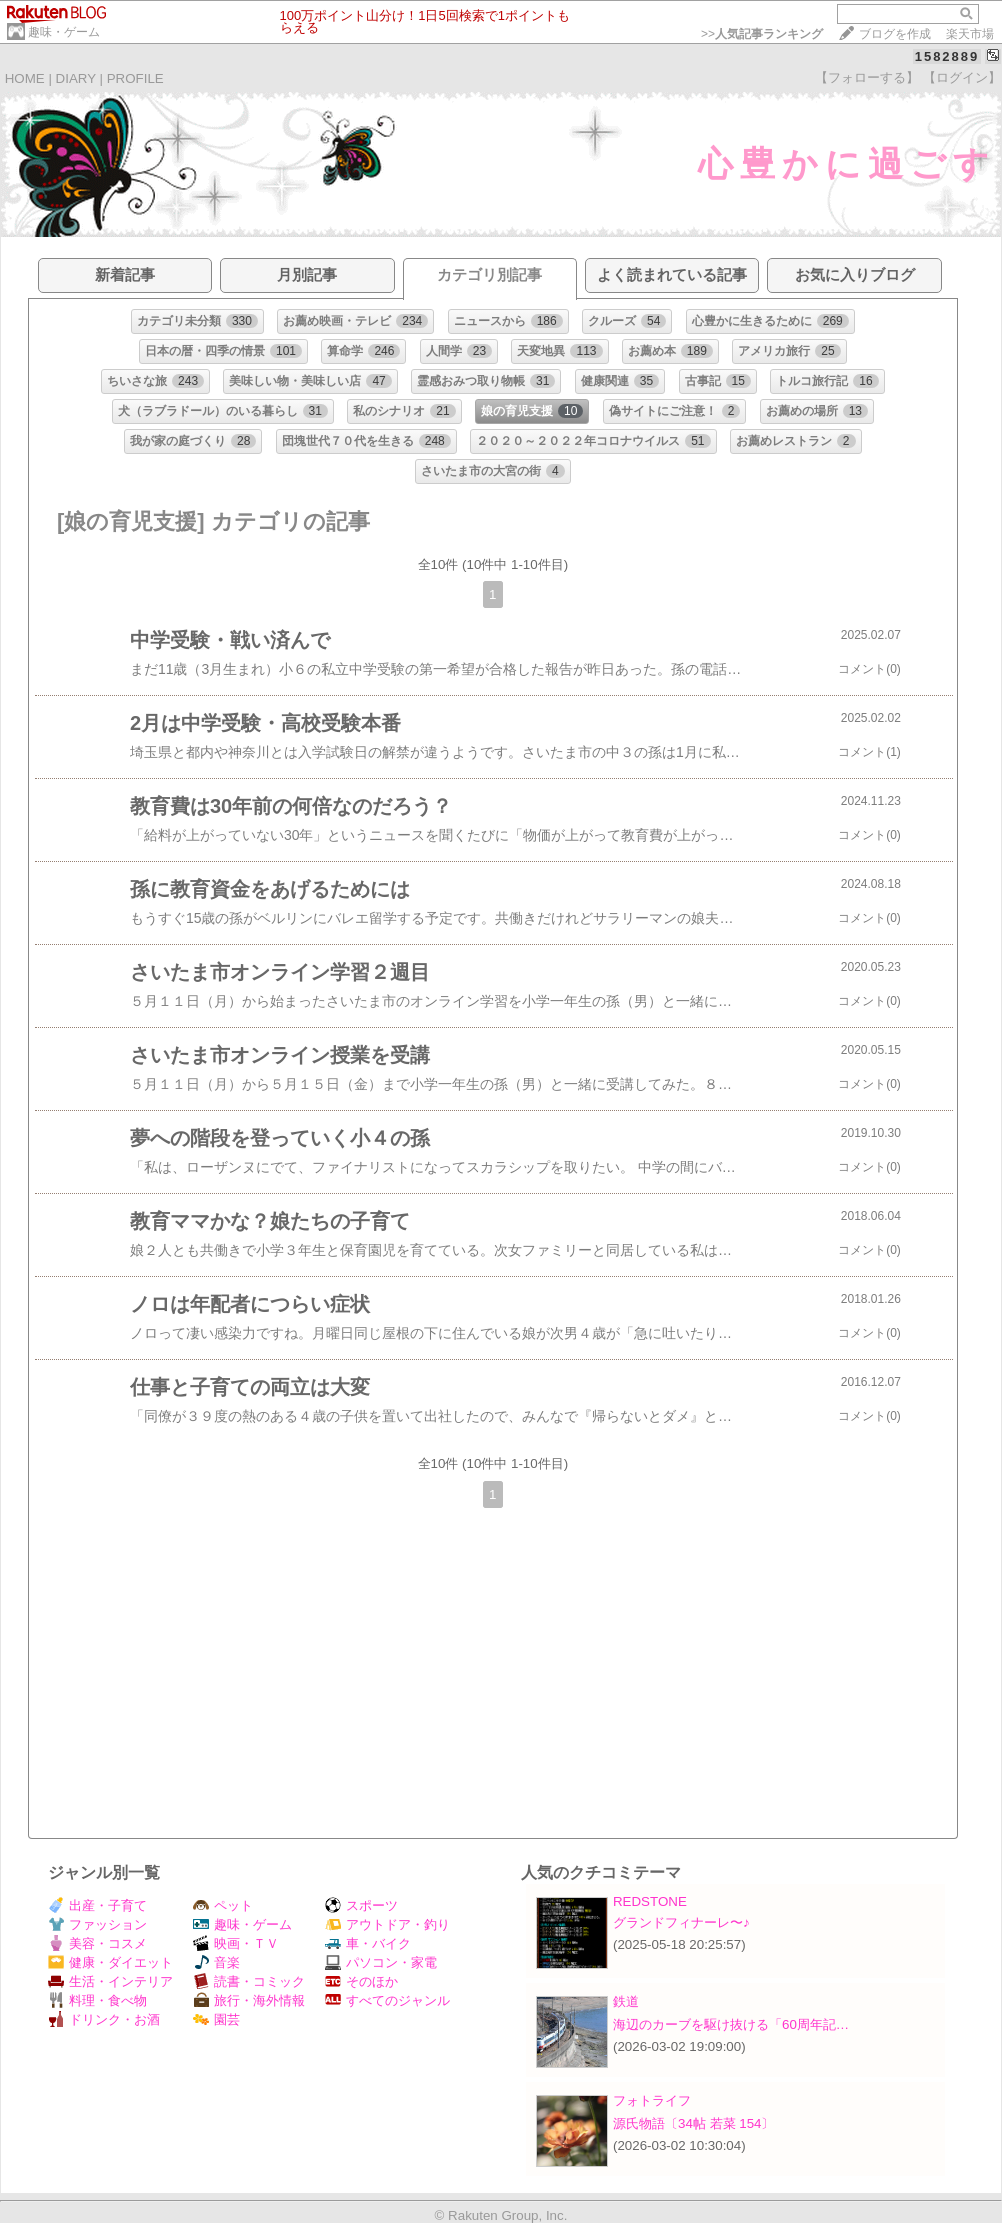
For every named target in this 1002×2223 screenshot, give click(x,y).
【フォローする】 (867, 77)
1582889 (947, 56)
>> (762, 34)
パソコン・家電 (381, 1962)
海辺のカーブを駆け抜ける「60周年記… (731, 2024)
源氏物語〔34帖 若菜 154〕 (693, 2123)
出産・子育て (97, 1905)
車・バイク (368, 1943)
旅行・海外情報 (249, 2000)
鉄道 (626, 2001)
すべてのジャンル (387, 2000)
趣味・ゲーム (64, 32)
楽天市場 (970, 34)
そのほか (361, 1981)
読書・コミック (249, 1981)
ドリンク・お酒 (104, 2019)
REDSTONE (650, 1901)
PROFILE (135, 78)
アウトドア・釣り (387, 1924)
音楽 (216, 1962)
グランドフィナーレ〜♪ (681, 1922)
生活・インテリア (110, 1981)
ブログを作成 (895, 34)
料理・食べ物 (97, 2000)
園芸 (216, 2019)
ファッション (97, 1924)
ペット (223, 1905)
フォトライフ (652, 2100)
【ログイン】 (962, 77)
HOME (25, 78)
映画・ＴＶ (236, 1943)
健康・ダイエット (110, 1962)
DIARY (76, 78)
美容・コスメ (97, 1943)
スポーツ (361, 1905)
